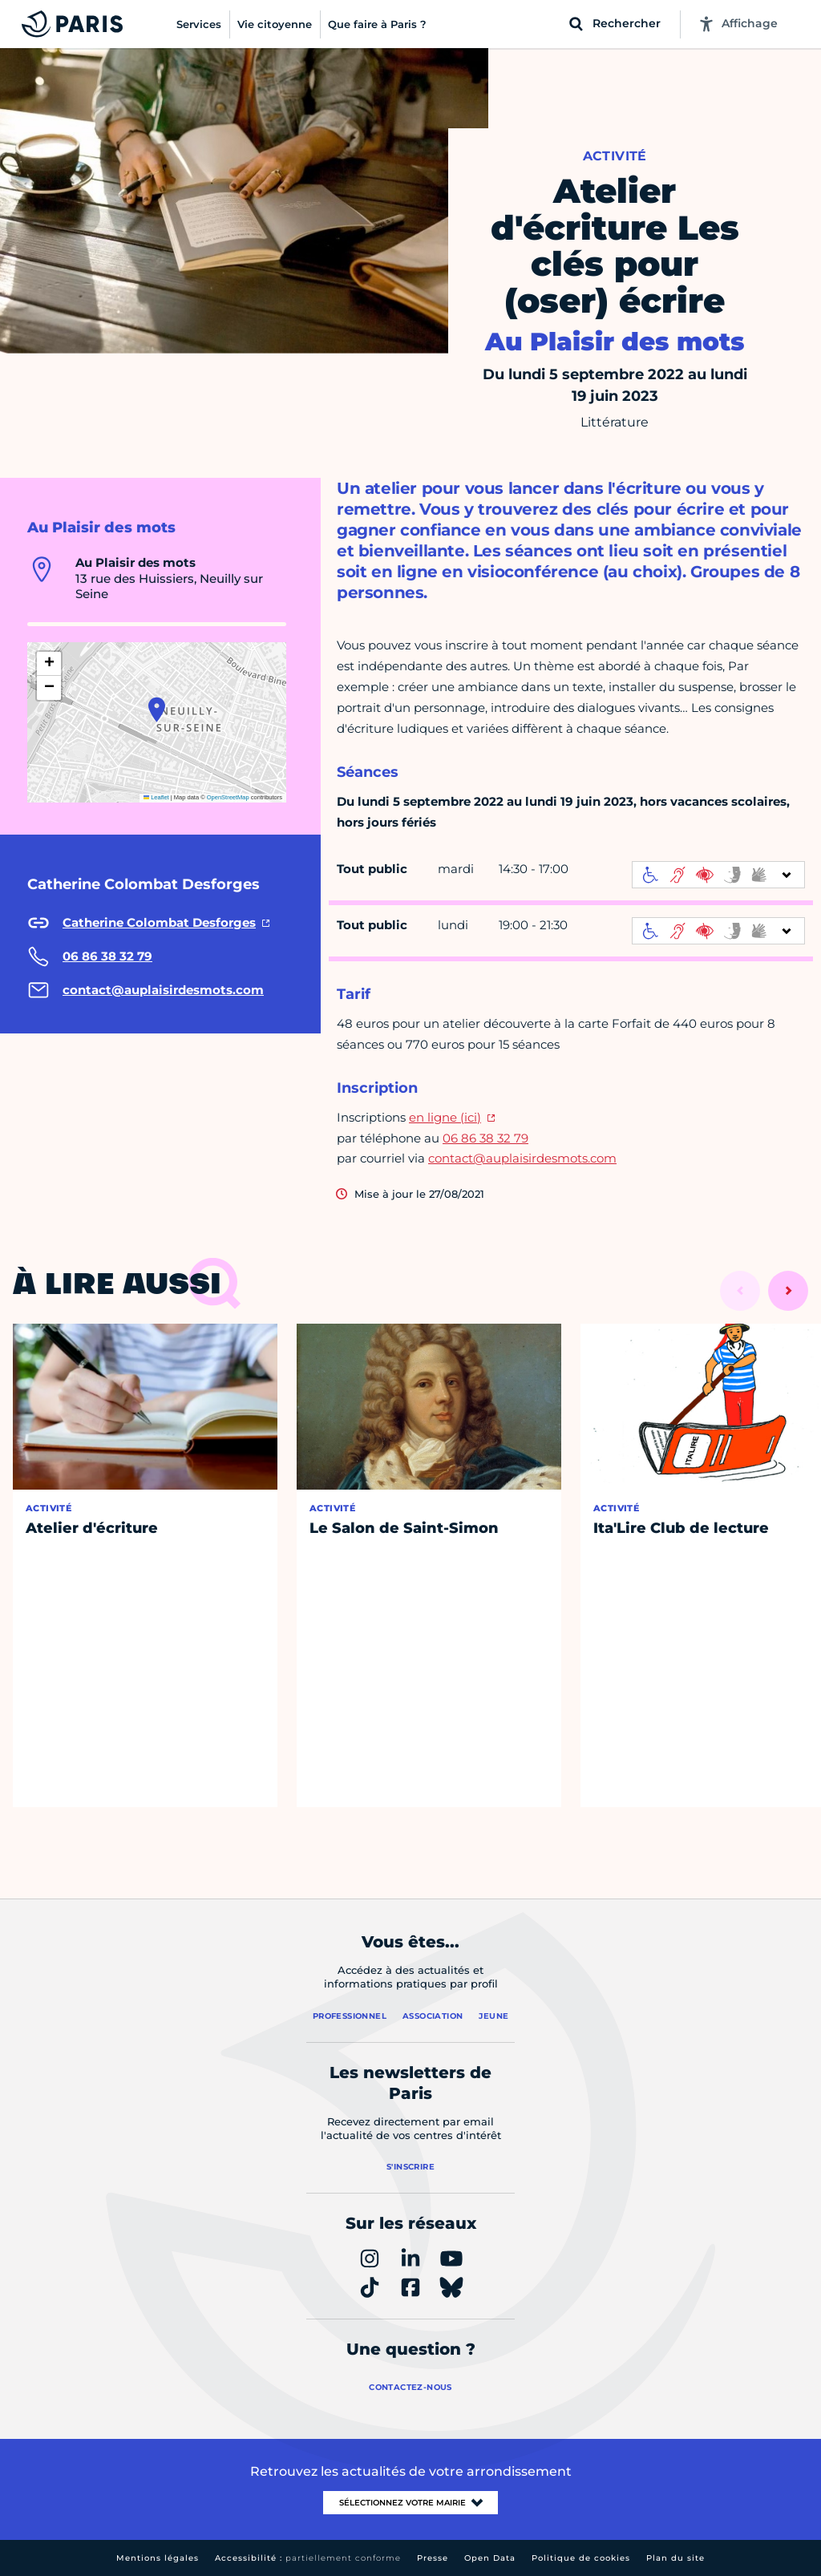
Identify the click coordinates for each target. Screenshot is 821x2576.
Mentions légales (157, 2558)
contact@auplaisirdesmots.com (522, 1158)
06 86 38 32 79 (485, 1138)
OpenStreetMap (228, 797)
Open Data (490, 2558)
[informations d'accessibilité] (718, 874)
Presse (432, 2558)
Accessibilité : (308, 2558)
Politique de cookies (581, 2558)
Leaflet (156, 797)
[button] (156, 709)
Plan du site (675, 2558)
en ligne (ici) (445, 1117)
